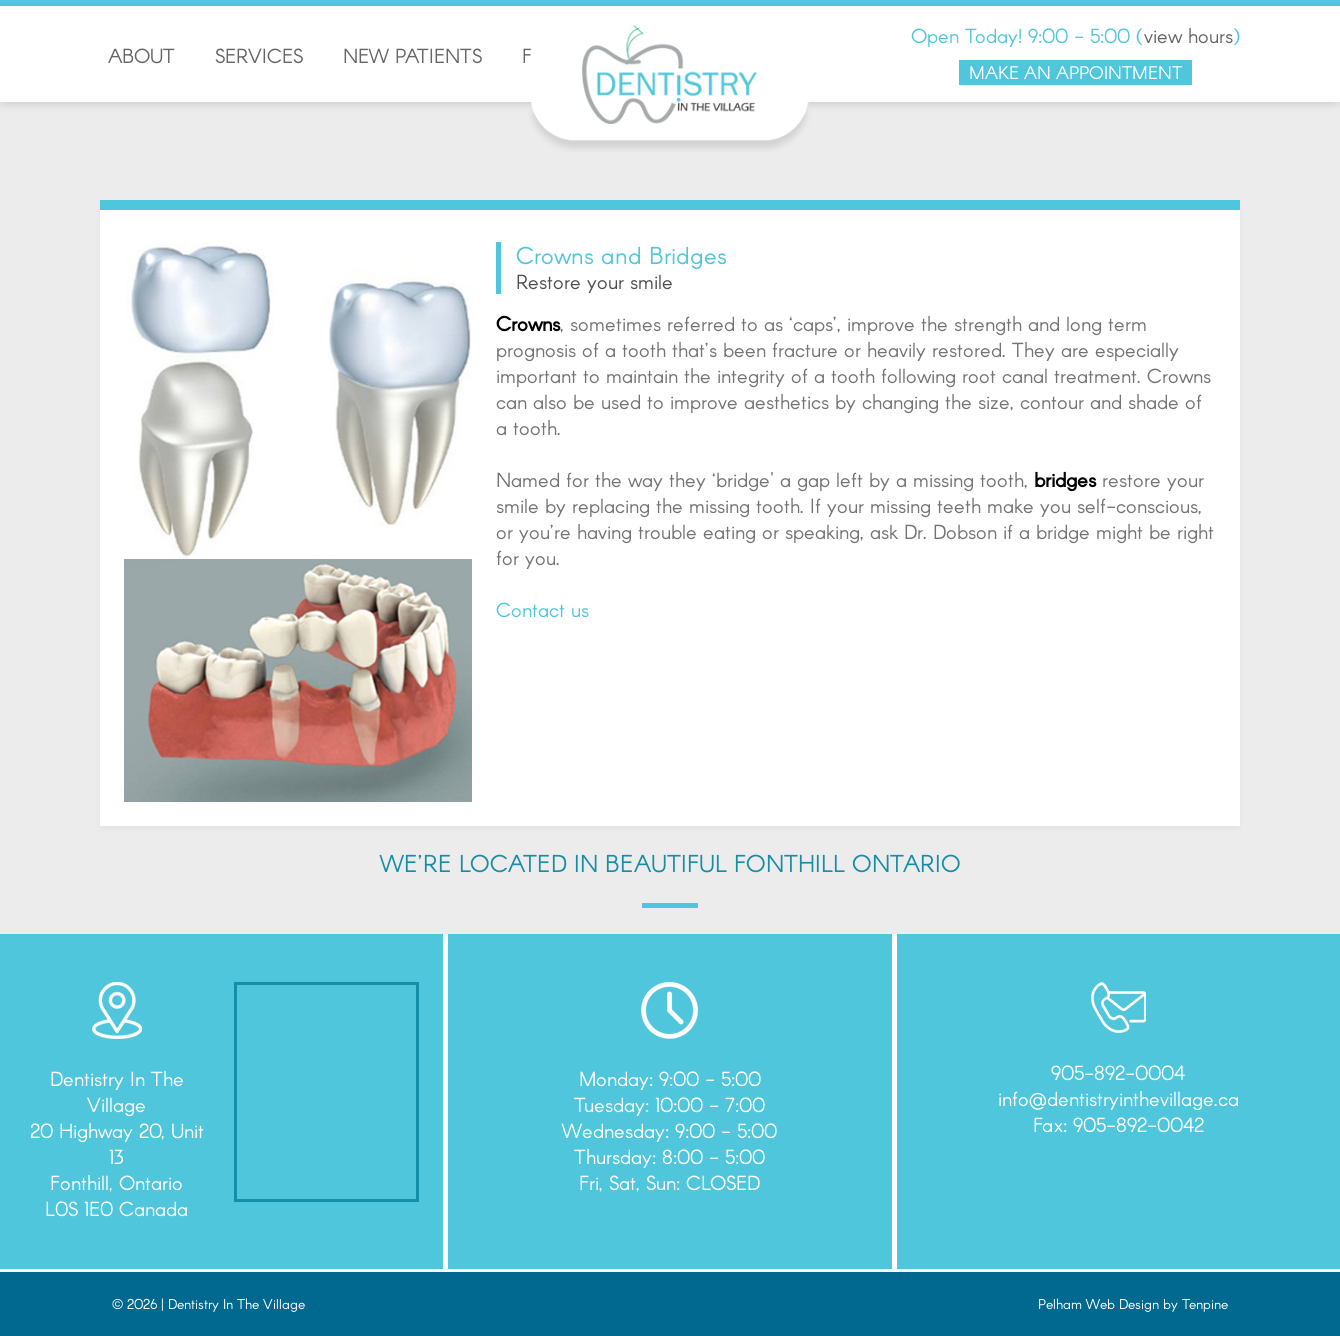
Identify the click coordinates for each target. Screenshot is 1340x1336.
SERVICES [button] (259, 55)
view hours (1188, 35)
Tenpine (1205, 1303)
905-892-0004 (1118, 1072)
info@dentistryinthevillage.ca (1118, 1098)
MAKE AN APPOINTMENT (1075, 72)
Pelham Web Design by (1110, 1303)
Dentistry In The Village (236, 1303)
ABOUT (141, 55)
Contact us (542, 609)
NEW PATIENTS (412, 55)
